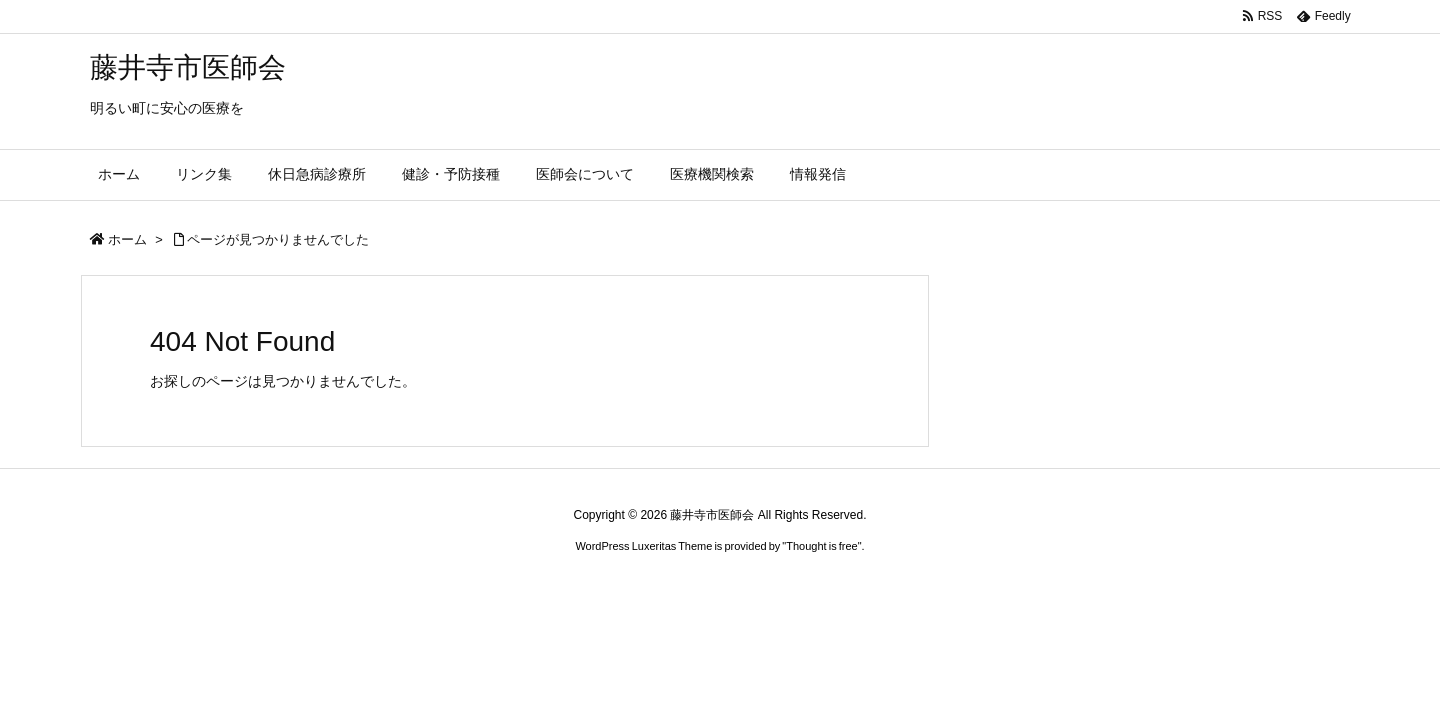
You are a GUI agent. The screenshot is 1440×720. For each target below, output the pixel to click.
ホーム (127, 239)
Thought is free (821, 546)
